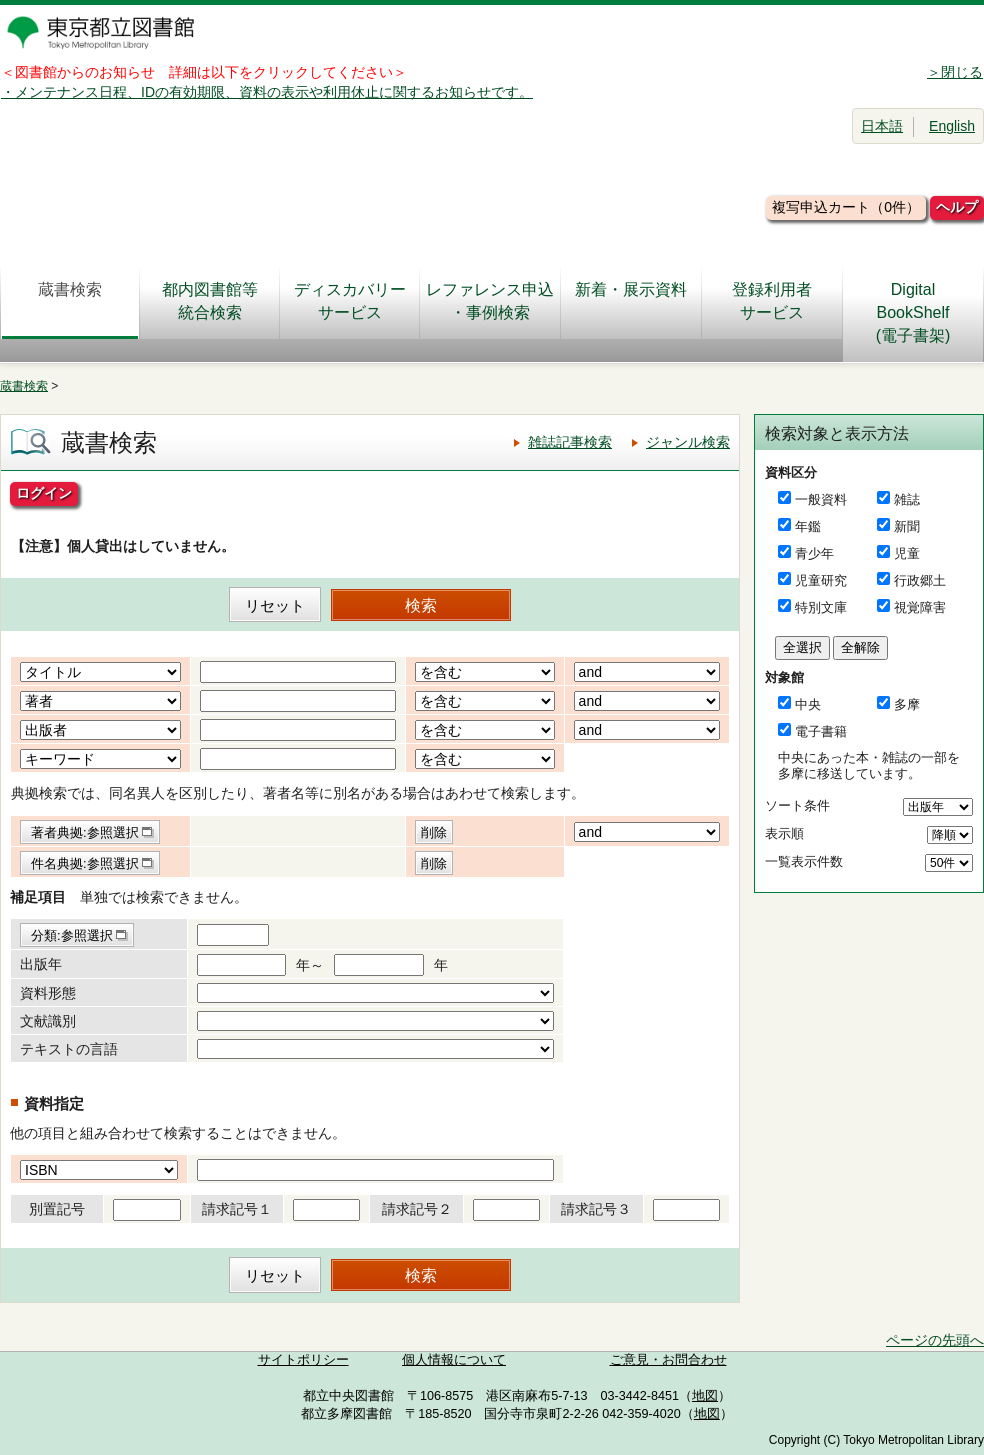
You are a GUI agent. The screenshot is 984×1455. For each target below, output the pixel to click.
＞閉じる (955, 72)
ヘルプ (957, 207)
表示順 (784, 833)
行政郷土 (920, 580)
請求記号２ (417, 1209)
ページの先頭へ (935, 1340)
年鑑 (808, 526)
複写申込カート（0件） (846, 207)
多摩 (907, 704)
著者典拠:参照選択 (85, 832)
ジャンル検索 (688, 442)
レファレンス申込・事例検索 (490, 301)
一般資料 (821, 499)
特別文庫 (821, 607)
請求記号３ (596, 1209)
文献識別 (48, 1021)
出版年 (41, 964)
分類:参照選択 (72, 935)
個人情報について (454, 1360)
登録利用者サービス (772, 301)
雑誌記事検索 (570, 442)
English (952, 126)
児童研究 (821, 580)
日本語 (882, 126)
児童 (907, 553)
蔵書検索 (70, 301)
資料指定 (54, 1103)
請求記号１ (237, 1209)
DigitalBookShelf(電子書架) (913, 312)
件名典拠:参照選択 (85, 863)
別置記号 (57, 1209)
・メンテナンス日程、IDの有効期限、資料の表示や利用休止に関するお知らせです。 (267, 92)
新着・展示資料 (631, 301)
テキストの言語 (69, 1049)
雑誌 (907, 499)
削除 (434, 832)
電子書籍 (821, 731)
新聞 (907, 526)
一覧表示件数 (804, 861)
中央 (808, 704)
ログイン (44, 493)
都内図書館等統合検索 (210, 301)
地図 (705, 1396)
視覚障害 (920, 607)
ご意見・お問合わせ (668, 1360)
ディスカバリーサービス (350, 301)
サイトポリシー (303, 1360)
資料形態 (48, 993)
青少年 (814, 553)
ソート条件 (797, 805)
